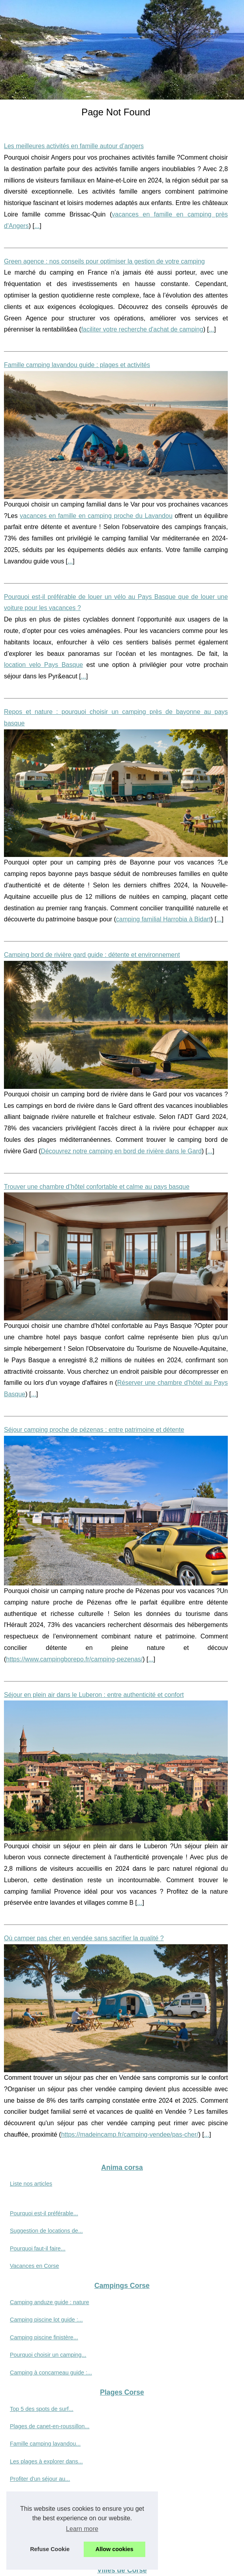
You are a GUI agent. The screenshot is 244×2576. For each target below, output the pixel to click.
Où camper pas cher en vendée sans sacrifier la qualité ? (84, 1938)
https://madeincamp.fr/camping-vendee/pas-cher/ (130, 2134)
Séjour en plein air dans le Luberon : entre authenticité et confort (94, 1694)
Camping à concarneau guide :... (51, 2372)
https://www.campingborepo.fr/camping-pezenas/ (74, 1659)
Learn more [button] (82, 2528)
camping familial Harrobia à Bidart (163, 919)
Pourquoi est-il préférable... (44, 2213)
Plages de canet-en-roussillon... (50, 2426)
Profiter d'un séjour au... (40, 2479)
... (36, 225)
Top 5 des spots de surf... (41, 2409)
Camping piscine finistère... (44, 2337)
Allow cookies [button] (114, 2549)
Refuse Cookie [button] (49, 2549)
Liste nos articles (31, 2184)
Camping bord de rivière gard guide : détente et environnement (92, 954)
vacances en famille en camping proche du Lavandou (96, 515)
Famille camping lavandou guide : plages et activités (77, 365)
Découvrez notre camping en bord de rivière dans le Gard (121, 1151)
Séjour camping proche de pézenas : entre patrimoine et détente (94, 1429)
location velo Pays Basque (43, 664)
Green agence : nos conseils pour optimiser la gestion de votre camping (104, 261)
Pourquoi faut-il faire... (38, 2248)
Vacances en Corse (34, 2266)
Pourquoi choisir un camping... (48, 2355)
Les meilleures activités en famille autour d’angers (74, 146)
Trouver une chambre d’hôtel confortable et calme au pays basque (97, 1186)
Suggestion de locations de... (46, 2231)
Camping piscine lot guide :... (46, 2319)
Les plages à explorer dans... (46, 2461)
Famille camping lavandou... (45, 2443)
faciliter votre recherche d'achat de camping (142, 329)
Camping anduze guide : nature (49, 2302)
